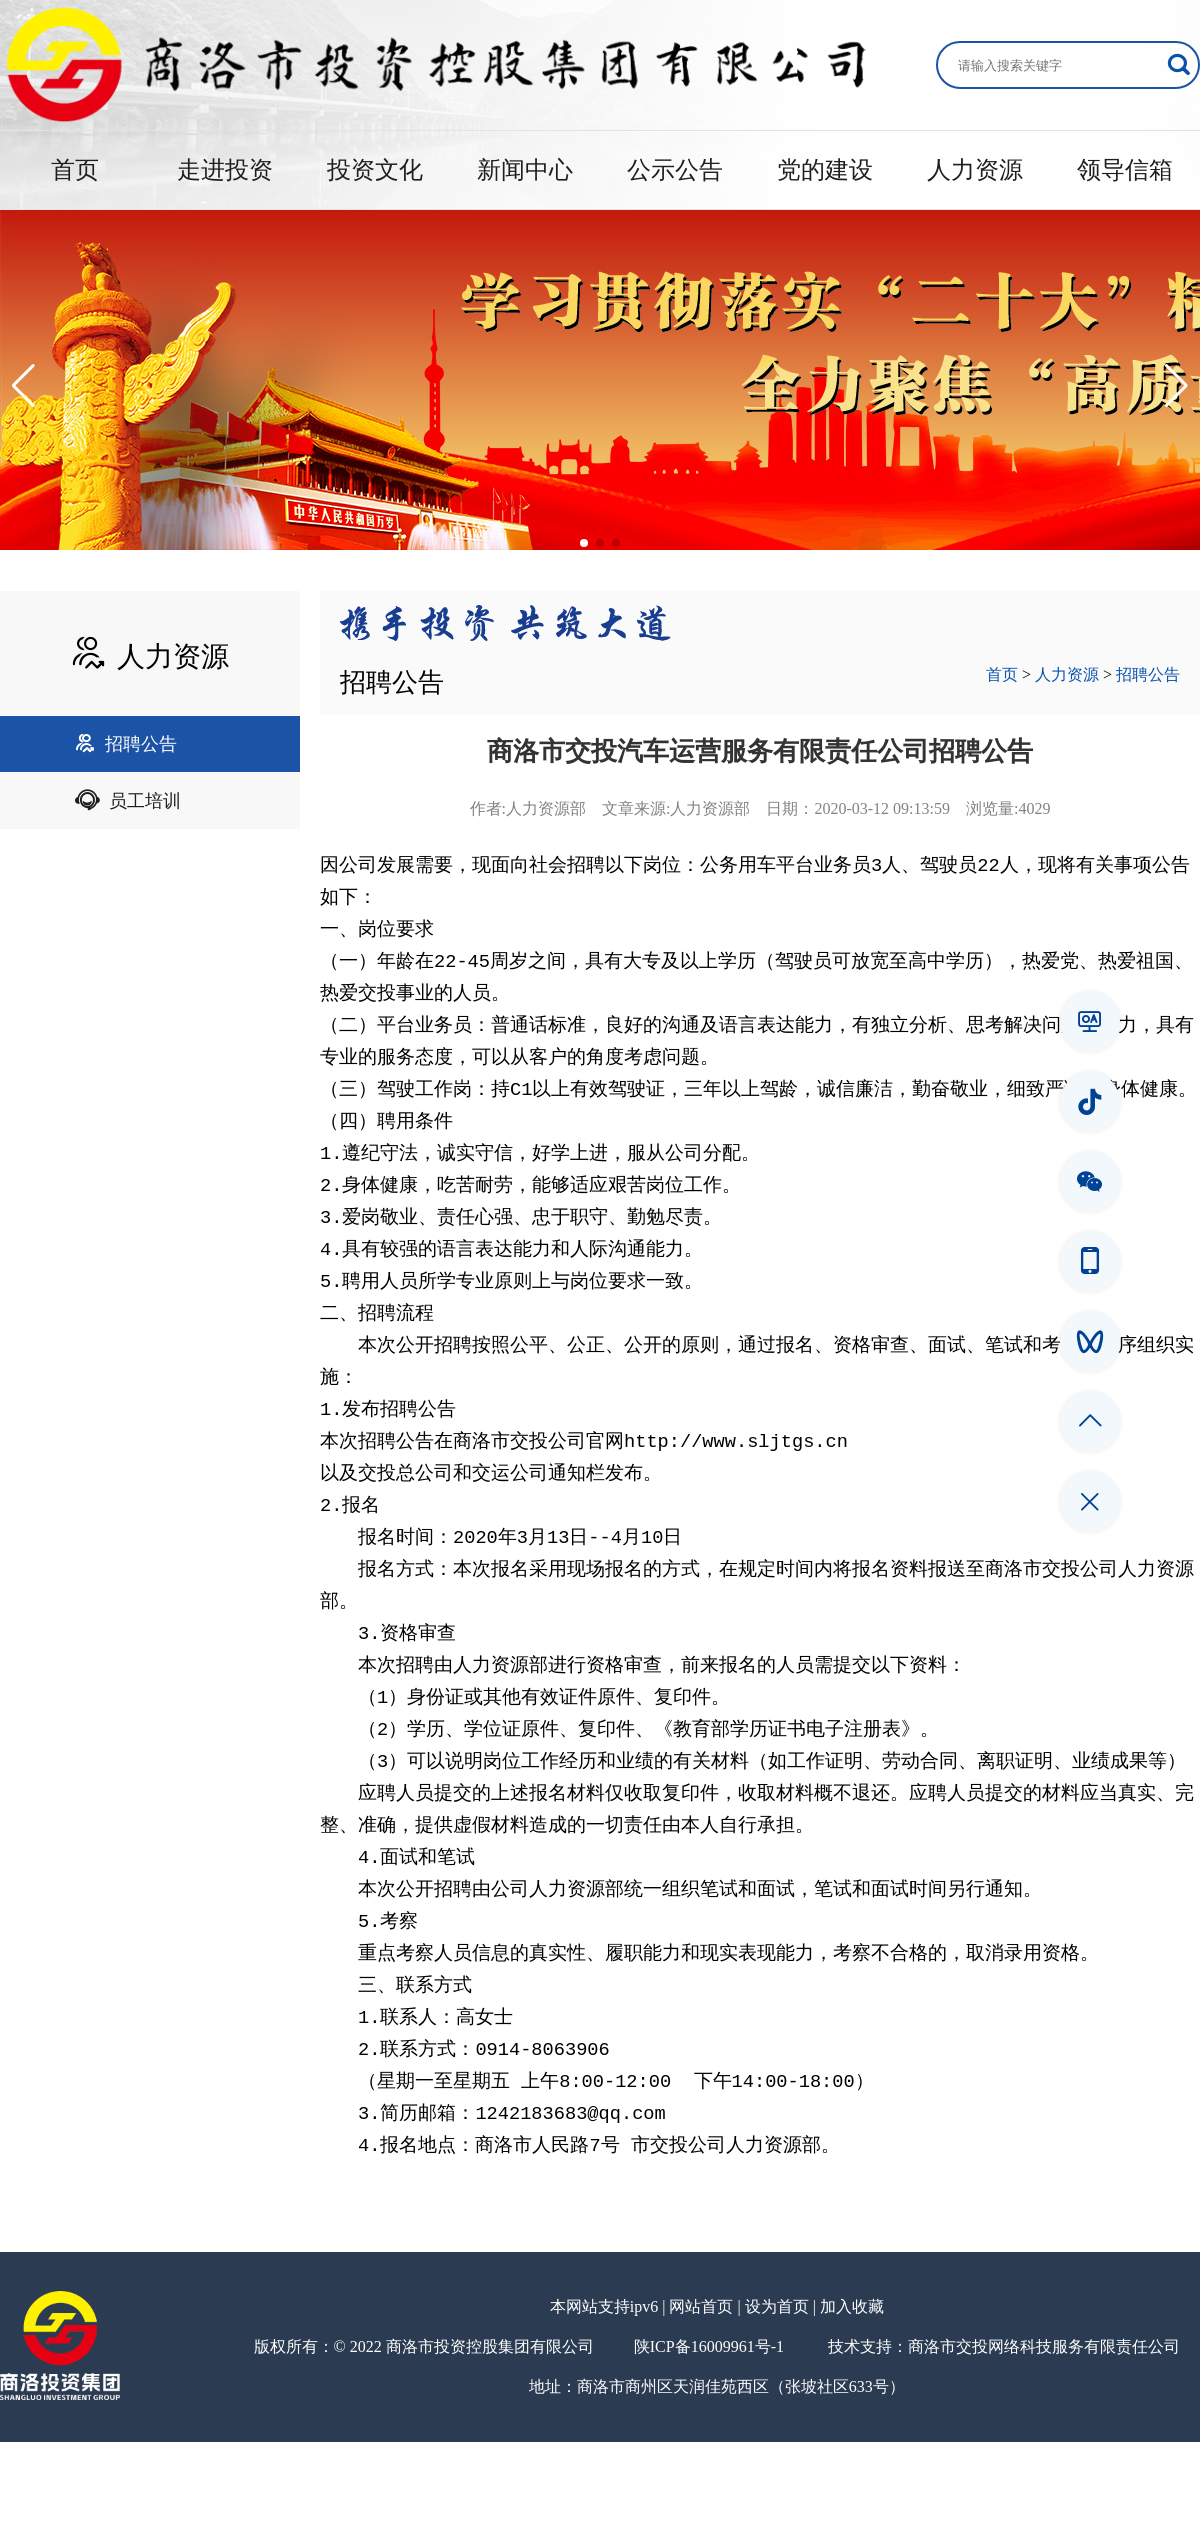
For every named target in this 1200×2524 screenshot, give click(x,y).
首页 (75, 170)
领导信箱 (1125, 170)
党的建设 (825, 170)
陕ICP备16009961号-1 (709, 2428)
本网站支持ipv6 (604, 2388)
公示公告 (675, 170)
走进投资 (225, 170)
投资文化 (375, 170)
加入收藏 (852, 2388)
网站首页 (701, 2388)
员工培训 (128, 801)
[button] (23, 386)
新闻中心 (525, 170)
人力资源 (975, 170)
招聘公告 (126, 744)
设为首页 (777, 2388)
